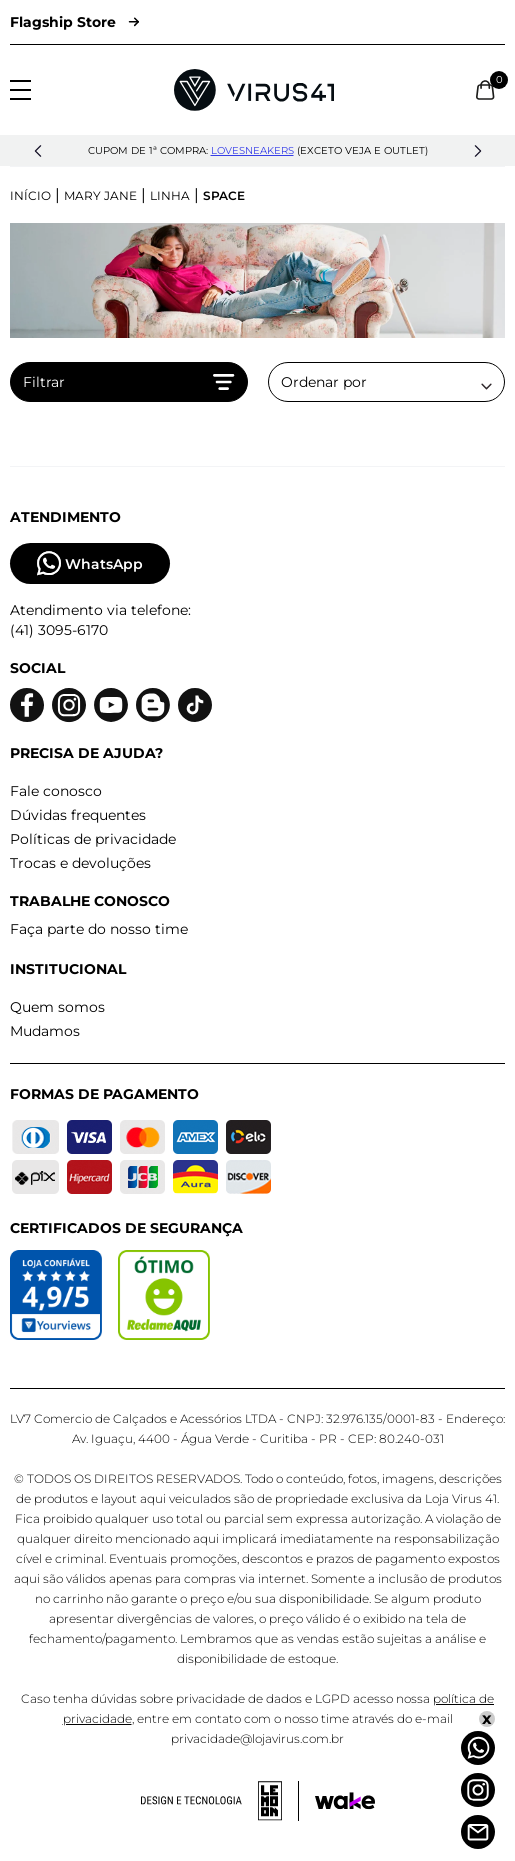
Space (224, 195)
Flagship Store (74, 22)
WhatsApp (90, 563)
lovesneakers (252, 150)
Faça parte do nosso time (99, 929)
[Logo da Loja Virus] (254, 90)
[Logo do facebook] (27, 705)
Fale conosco (56, 791)
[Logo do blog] (153, 705)
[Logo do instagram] (69, 705)
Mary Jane (100, 195)
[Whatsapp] (478, 1748)
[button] (38, 151)
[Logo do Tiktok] (195, 705)
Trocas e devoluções (80, 863)
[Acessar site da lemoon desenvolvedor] (220, 1801)
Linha (170, 195)
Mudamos (45, 1031)
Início (30, 195)
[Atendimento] (478, 1832)
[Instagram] (478, 1790)
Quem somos (57, 1007)
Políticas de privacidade (93, 839)
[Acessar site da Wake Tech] (345, 1801)
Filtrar (129, 382)
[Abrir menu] (20, 90)
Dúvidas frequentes (78, 815)
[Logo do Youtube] (111, 705)
